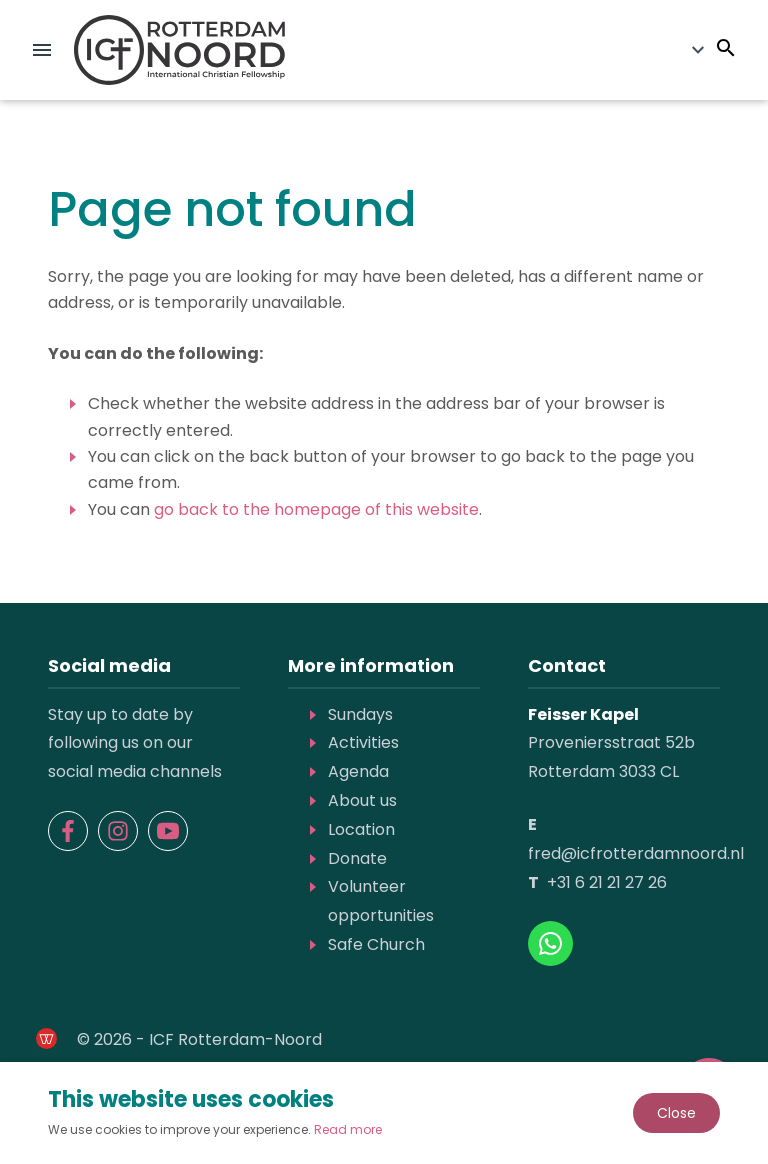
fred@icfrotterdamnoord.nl (636, 853)
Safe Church (376, 944)
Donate (357, 858)
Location (361, 829)
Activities (363, 742)
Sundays (360, 714)
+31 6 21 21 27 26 (607, 882)
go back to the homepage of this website (316, 509)
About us (362, 800)
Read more (348, 1129)
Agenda (358, 771)
